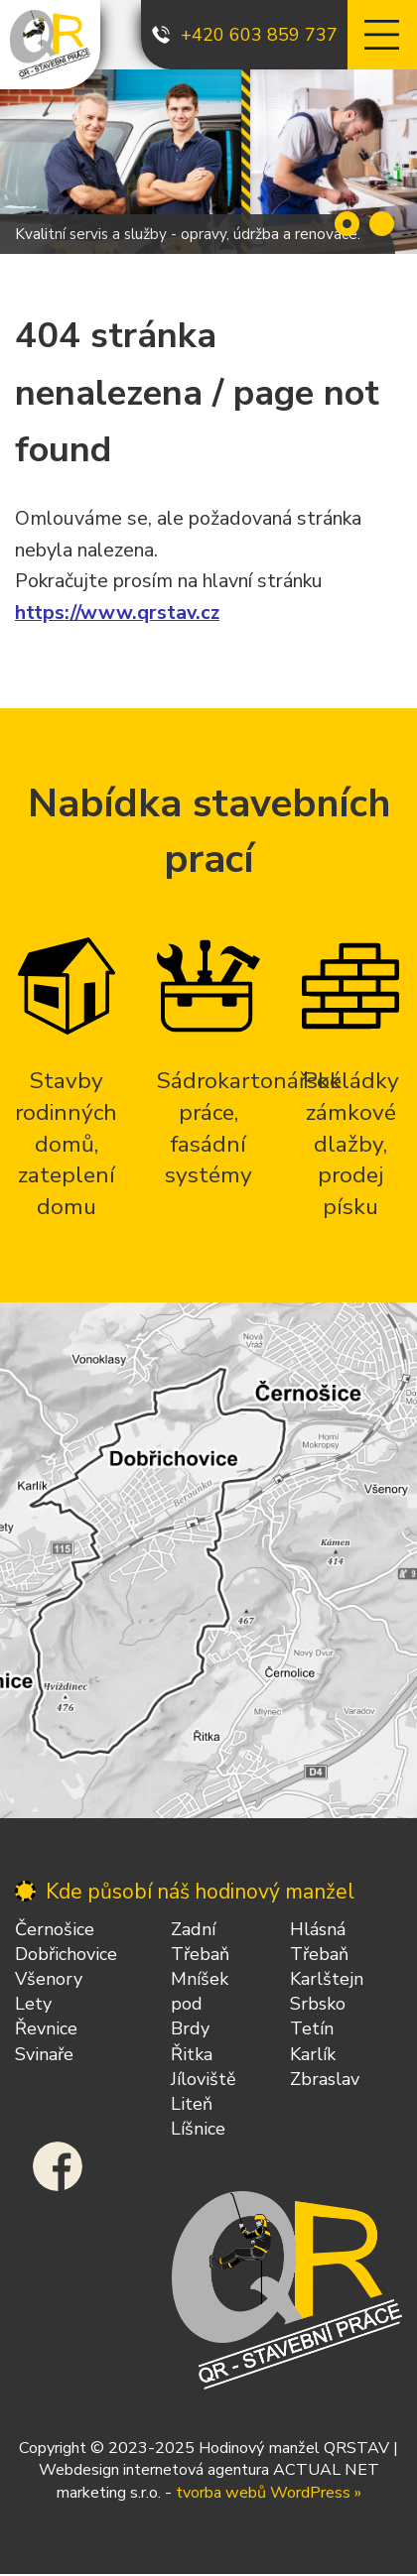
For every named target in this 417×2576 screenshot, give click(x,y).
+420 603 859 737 (259, 35)
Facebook (57, 2166)
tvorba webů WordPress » (268, 2493)
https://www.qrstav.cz (117, 612)
